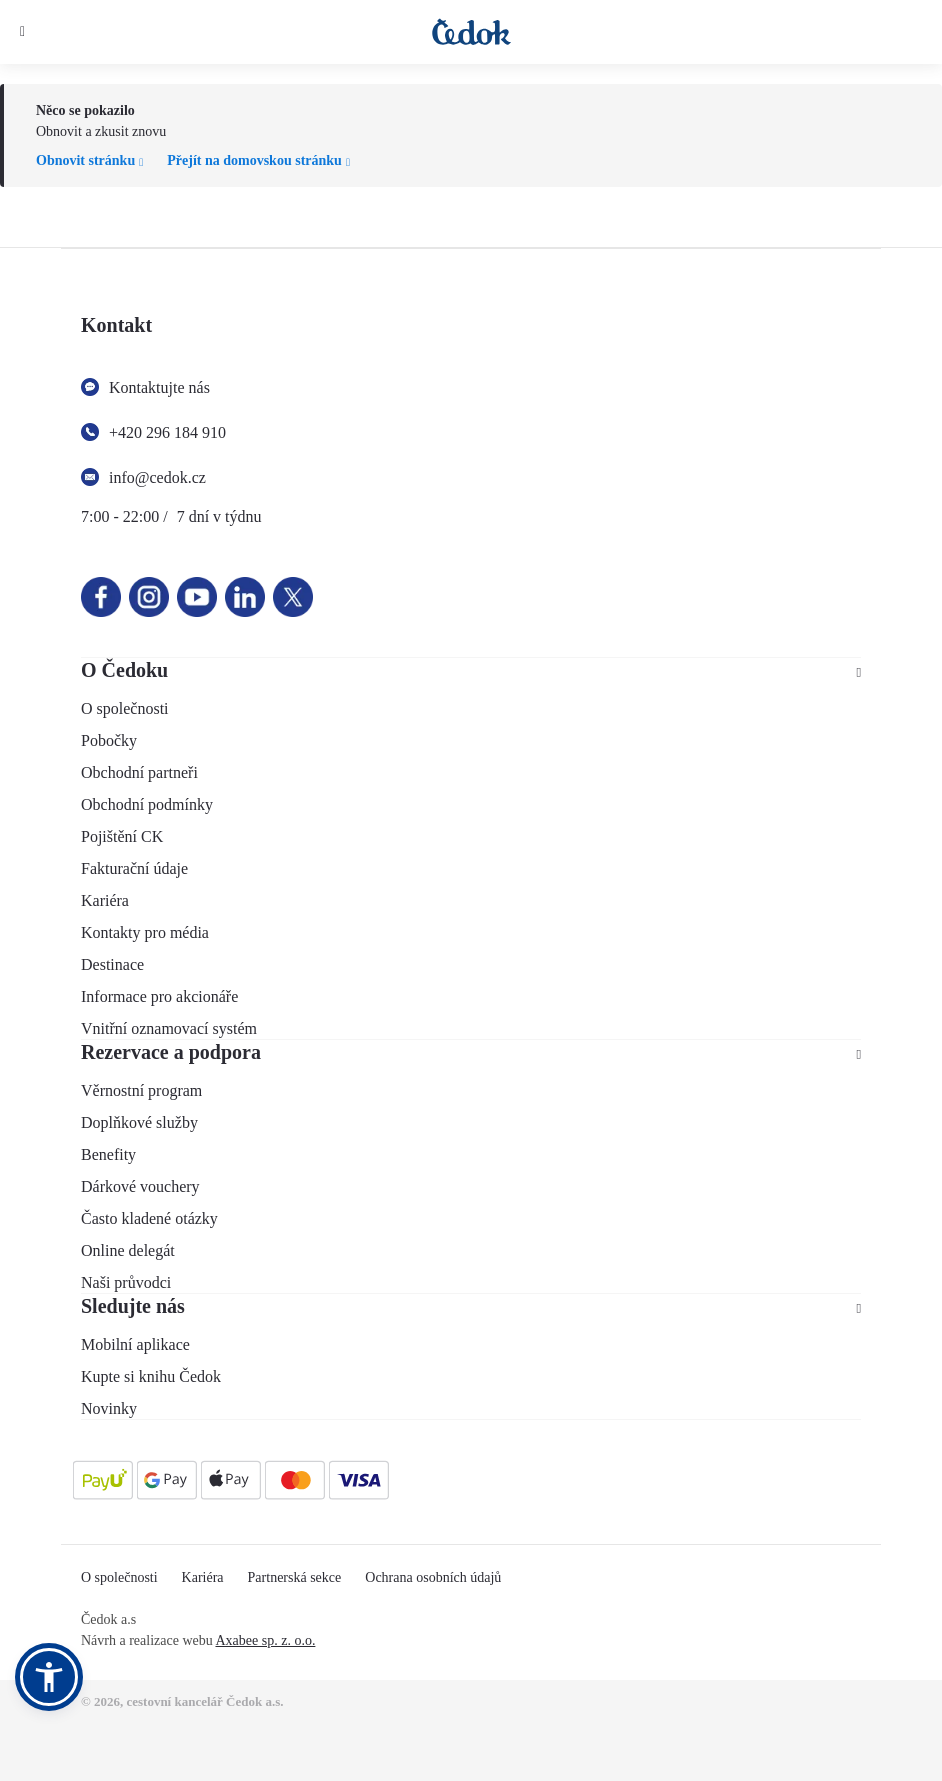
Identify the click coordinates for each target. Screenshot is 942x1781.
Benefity (108, 1154)
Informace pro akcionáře (159, 996)
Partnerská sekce (295, 1577)
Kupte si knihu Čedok (151, 1376)
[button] (49, 1677)
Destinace (112, 964)
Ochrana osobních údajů (433, 1577)
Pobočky (109, 740)
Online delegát (128, 1250)
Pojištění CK (122, 836)
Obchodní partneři (139, 772)
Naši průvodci (126, 1282)
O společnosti (125, 708)
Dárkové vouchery (140, 1186)
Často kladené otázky (149, 1218)
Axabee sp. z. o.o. (265, 1640)
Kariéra (105, 900)
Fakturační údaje (134, 868)
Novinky (109, 1408)
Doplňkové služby (139, 1122)
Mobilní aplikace (135, 1344)
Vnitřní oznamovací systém (169, 1028)
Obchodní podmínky (147, 804)
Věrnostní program (141, 1090)
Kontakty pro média (145, 932)
